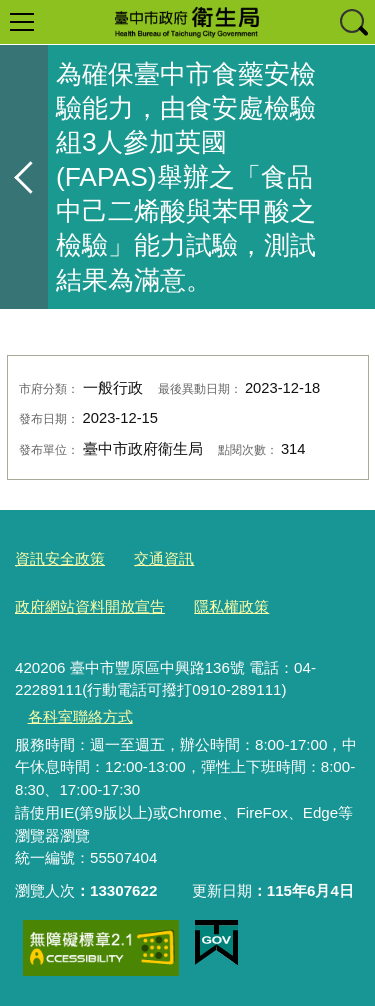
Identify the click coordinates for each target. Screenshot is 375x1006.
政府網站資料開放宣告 (90, 606)
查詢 (353, 22)
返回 (24, 177)
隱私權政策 (231, 606)
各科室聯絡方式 (80, 716)
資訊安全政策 (60, 558)
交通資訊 (164, 558)
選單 (22, 22)
